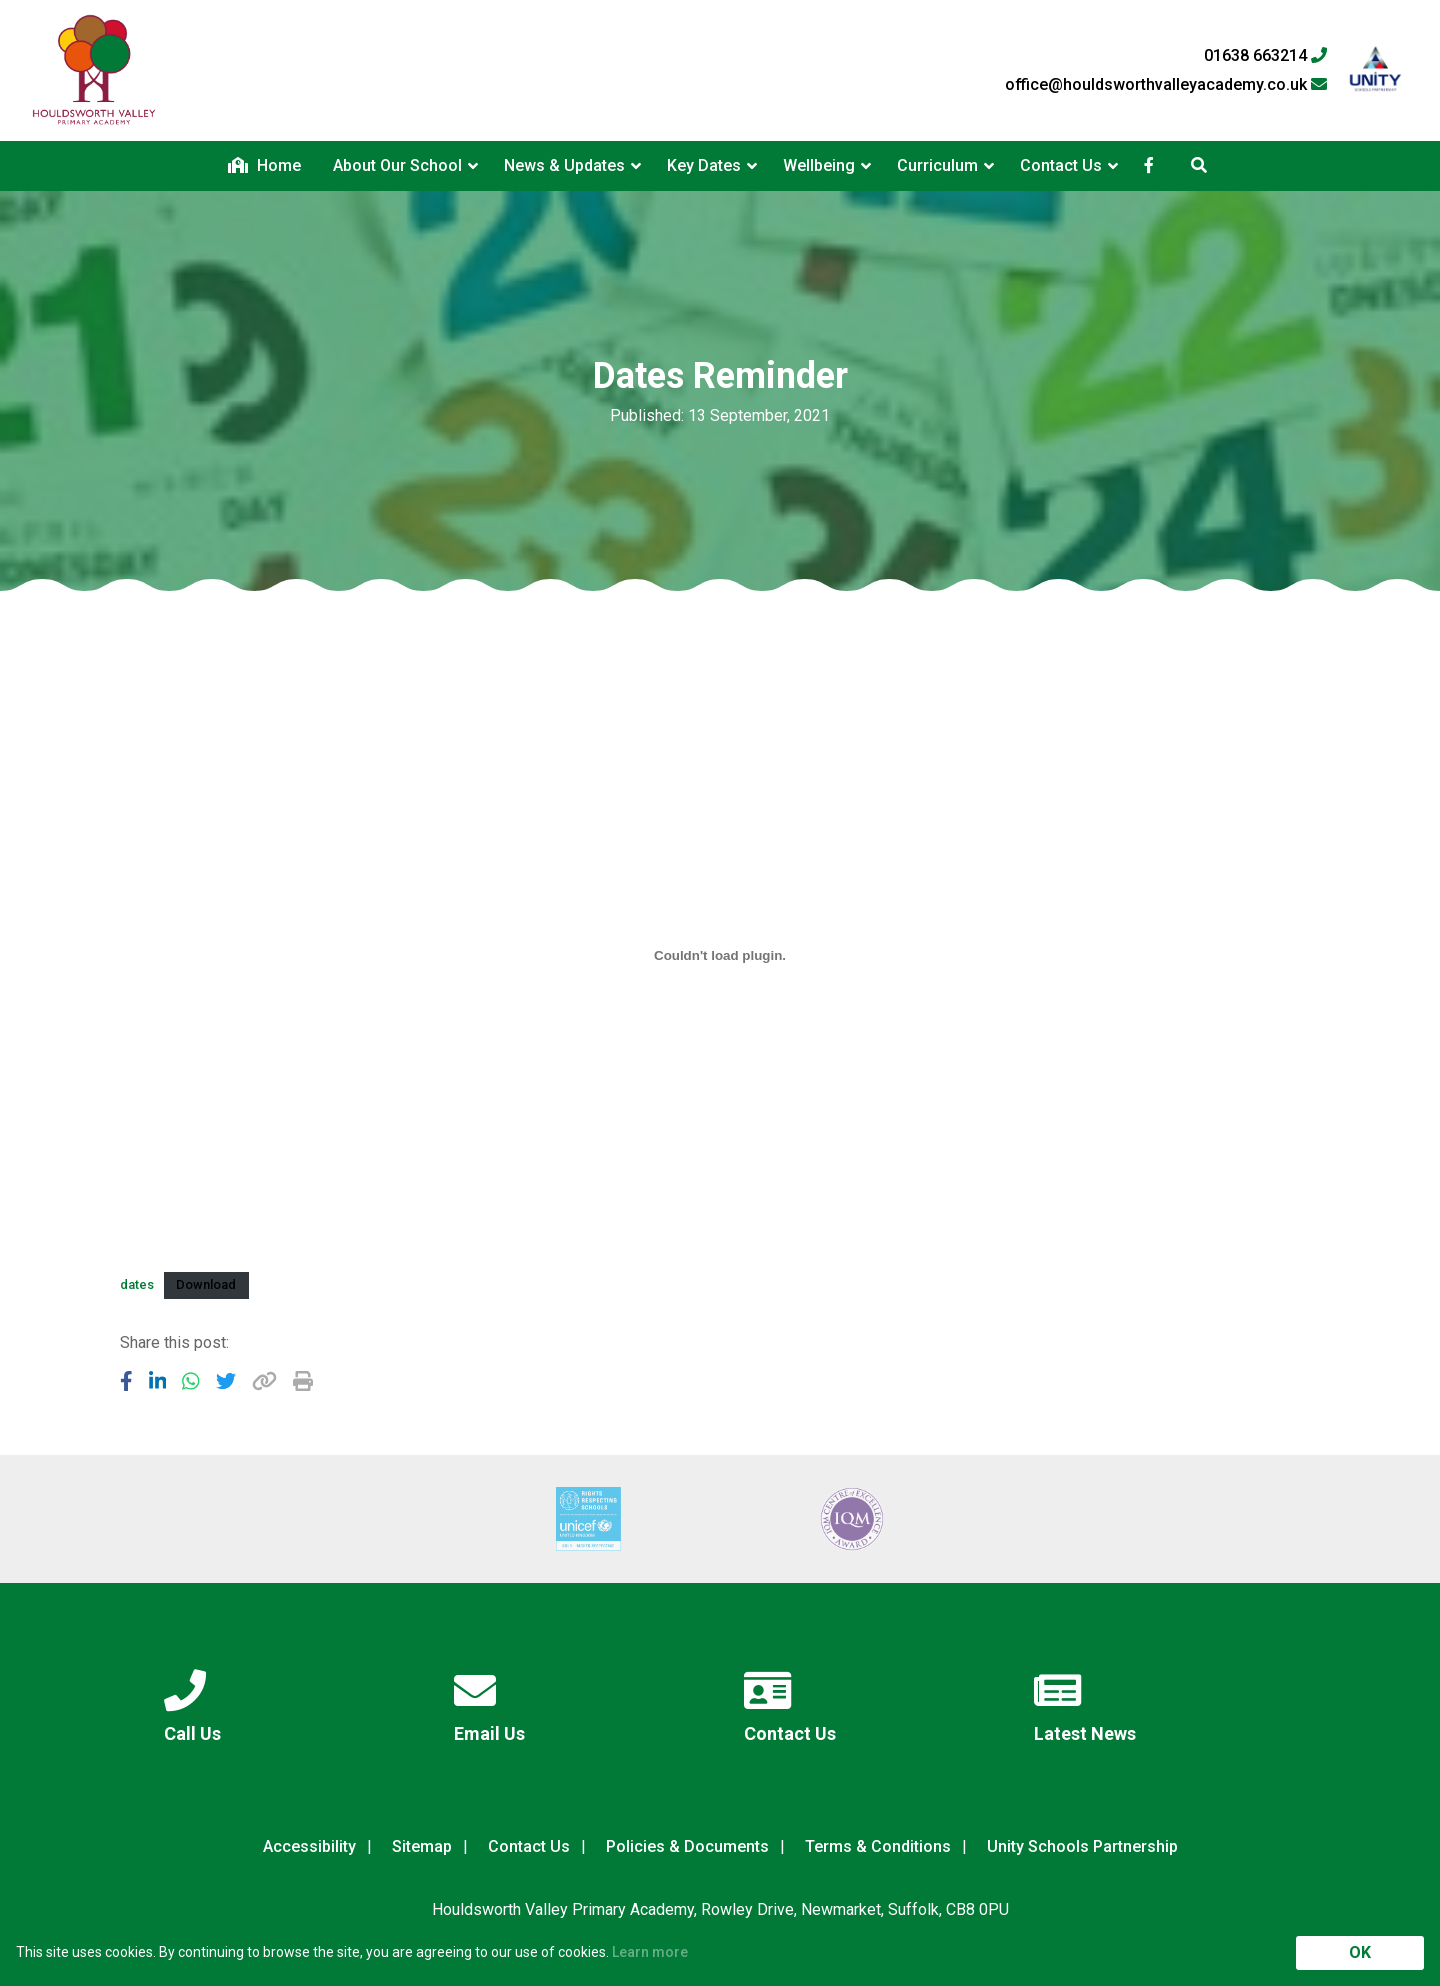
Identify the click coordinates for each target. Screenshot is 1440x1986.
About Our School (397, 165)
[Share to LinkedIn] (158, 1381)
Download (206, 1284)
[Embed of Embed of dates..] (720, 955)
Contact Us (1061, 165)
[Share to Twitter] (226, 1381)
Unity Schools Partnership (1082, 1846)
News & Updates (564, 165)
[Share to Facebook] (126, 1381)
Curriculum (937, 165)
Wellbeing (819, 165)
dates (137, 1284)
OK (1360, 1952)
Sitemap (422, 1846)
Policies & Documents (687, 1846)
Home (264, 165)
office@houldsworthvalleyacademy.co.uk (1166, 85)
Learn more (650, 1952)
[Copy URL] (264, 1381)
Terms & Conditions (878, 1846)
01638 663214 (1265, 56)
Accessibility (309, 1846)
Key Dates (704, 165)
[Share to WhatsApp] (191, 1381)
